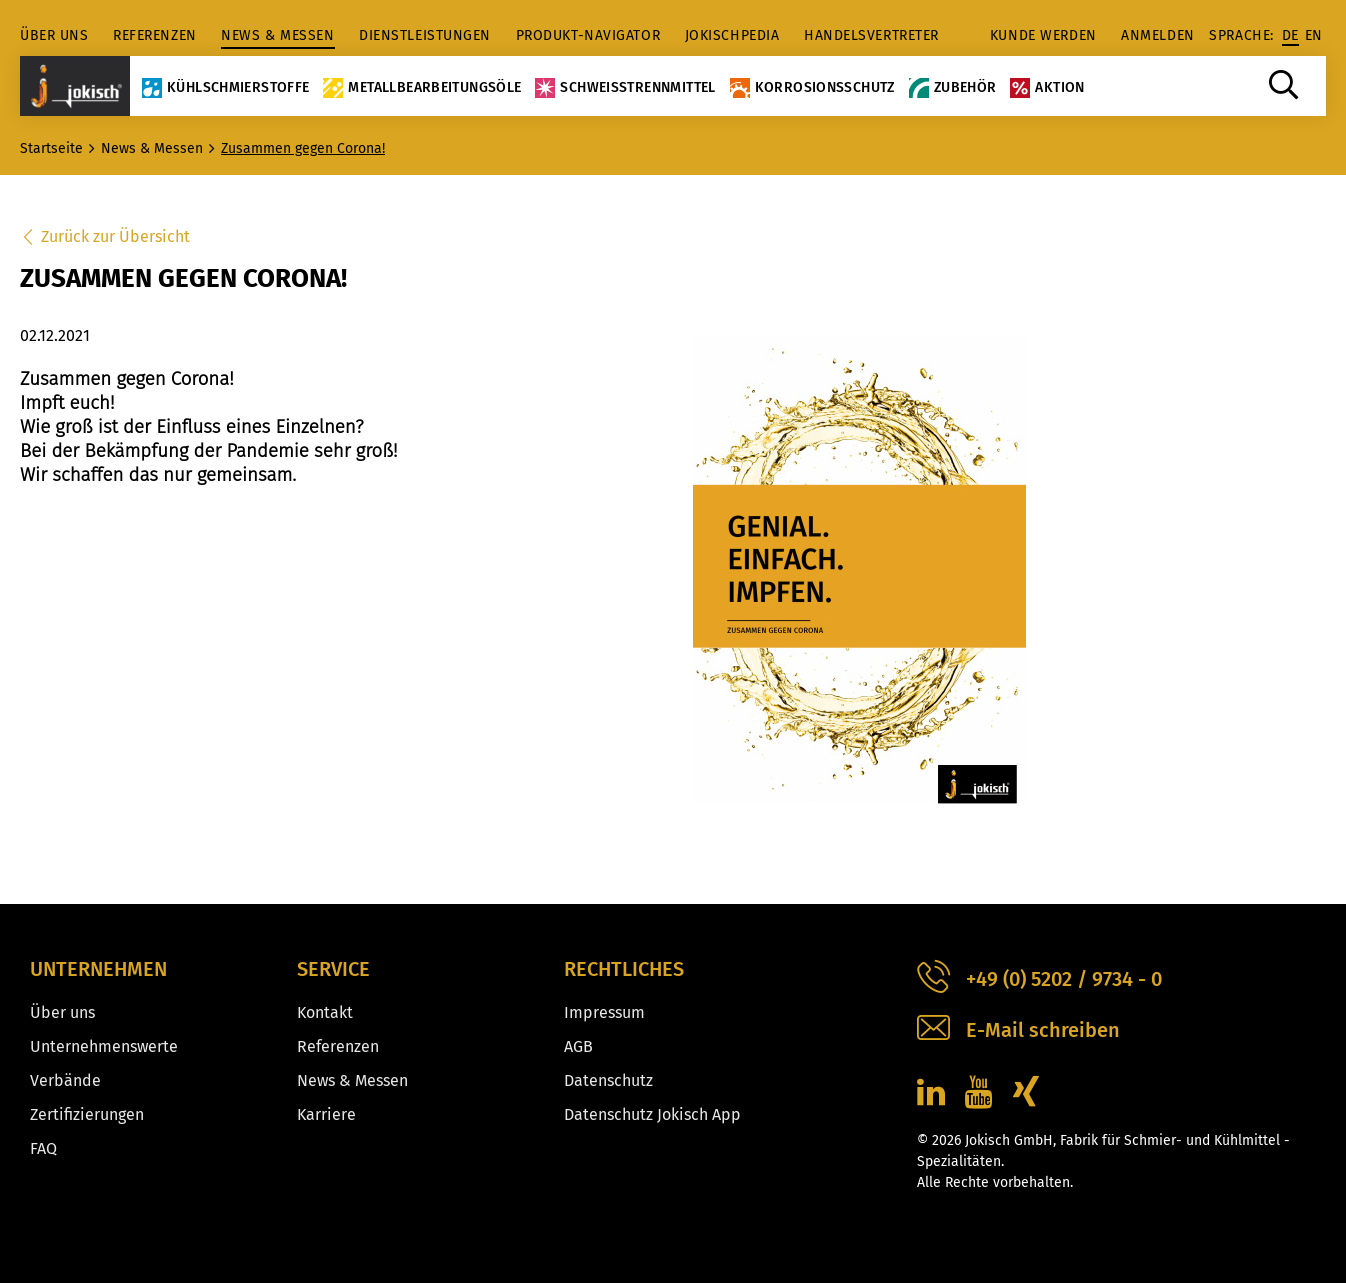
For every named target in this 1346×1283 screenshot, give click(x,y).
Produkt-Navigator (588, 35)
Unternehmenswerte (104, 1046)
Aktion (1047, 87)
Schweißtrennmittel (625, 87)
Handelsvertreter (871, 35)
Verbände (65, 1080)
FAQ (43, 1148)
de (1290, 35)
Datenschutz (608, 1080)
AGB (578, 1046)
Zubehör (953, 87)
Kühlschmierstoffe (225, 87)
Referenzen (155, 35)
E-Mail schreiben (1018, 1030)
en (1314, 35)
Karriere (326, 1114)
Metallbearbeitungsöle (422, 87)
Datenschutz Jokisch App (652, 1114)
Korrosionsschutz (812, 87)
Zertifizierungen (87, 1114)
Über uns (54, 35)
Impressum (604, 1012)
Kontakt (325, 1012)
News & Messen (277, 35)
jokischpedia (732, 35)
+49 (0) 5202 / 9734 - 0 (1039, 979)
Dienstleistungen (425, 35)
